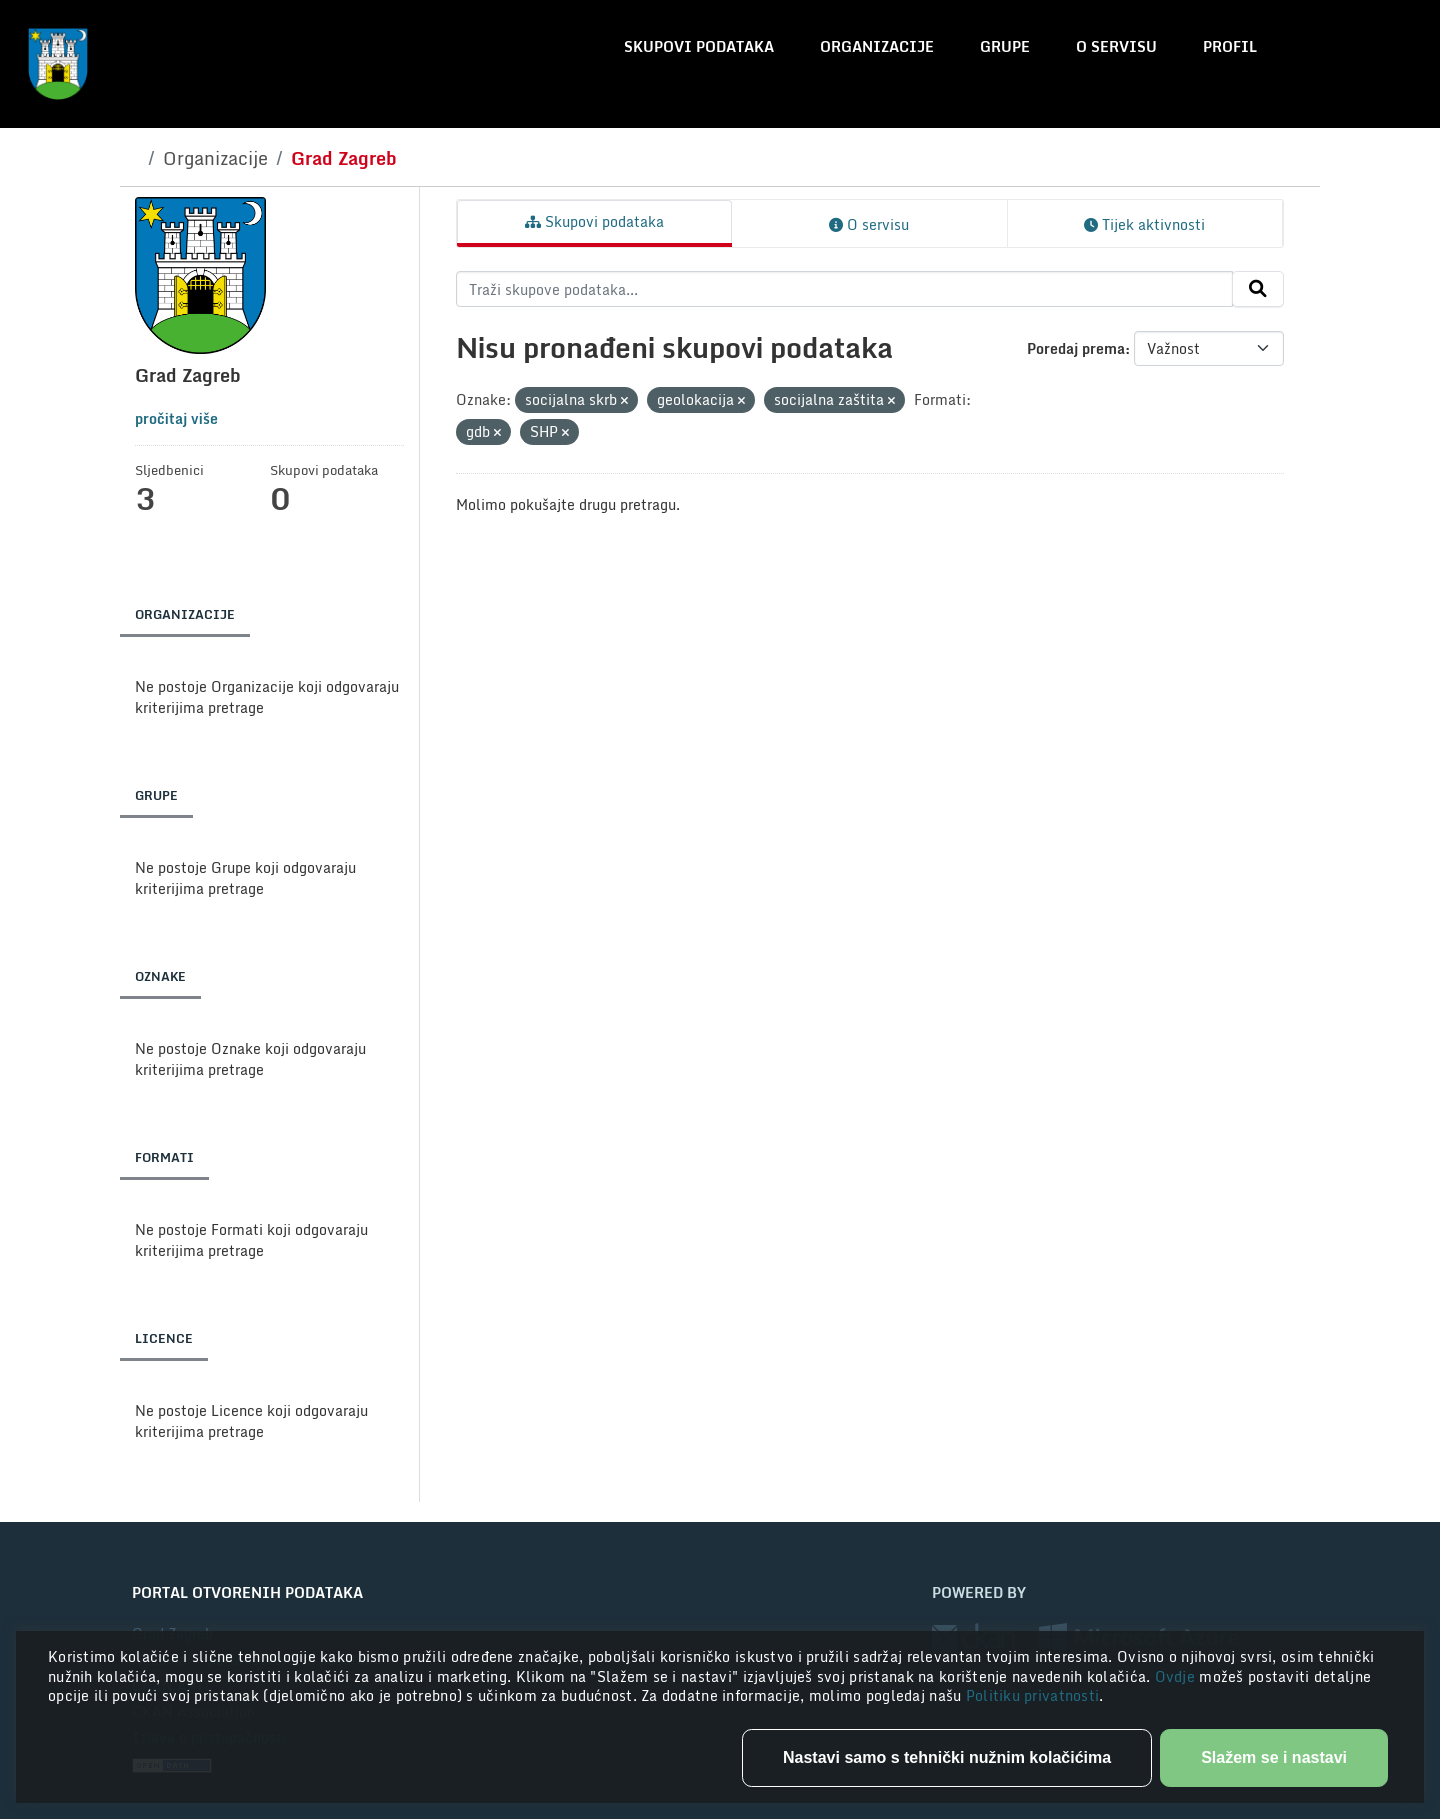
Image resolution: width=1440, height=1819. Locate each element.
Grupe (1005, 46)
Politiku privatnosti (1033, 1695)
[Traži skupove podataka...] (844, 289)
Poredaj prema (1076, 348)
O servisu (1116, 46)
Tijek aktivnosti (1144, 224)
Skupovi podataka (699, 46)
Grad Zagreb (344, 158)
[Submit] (1258, 289)
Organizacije (877, 46)
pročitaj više (176, 418)
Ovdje (1177, 1676)
